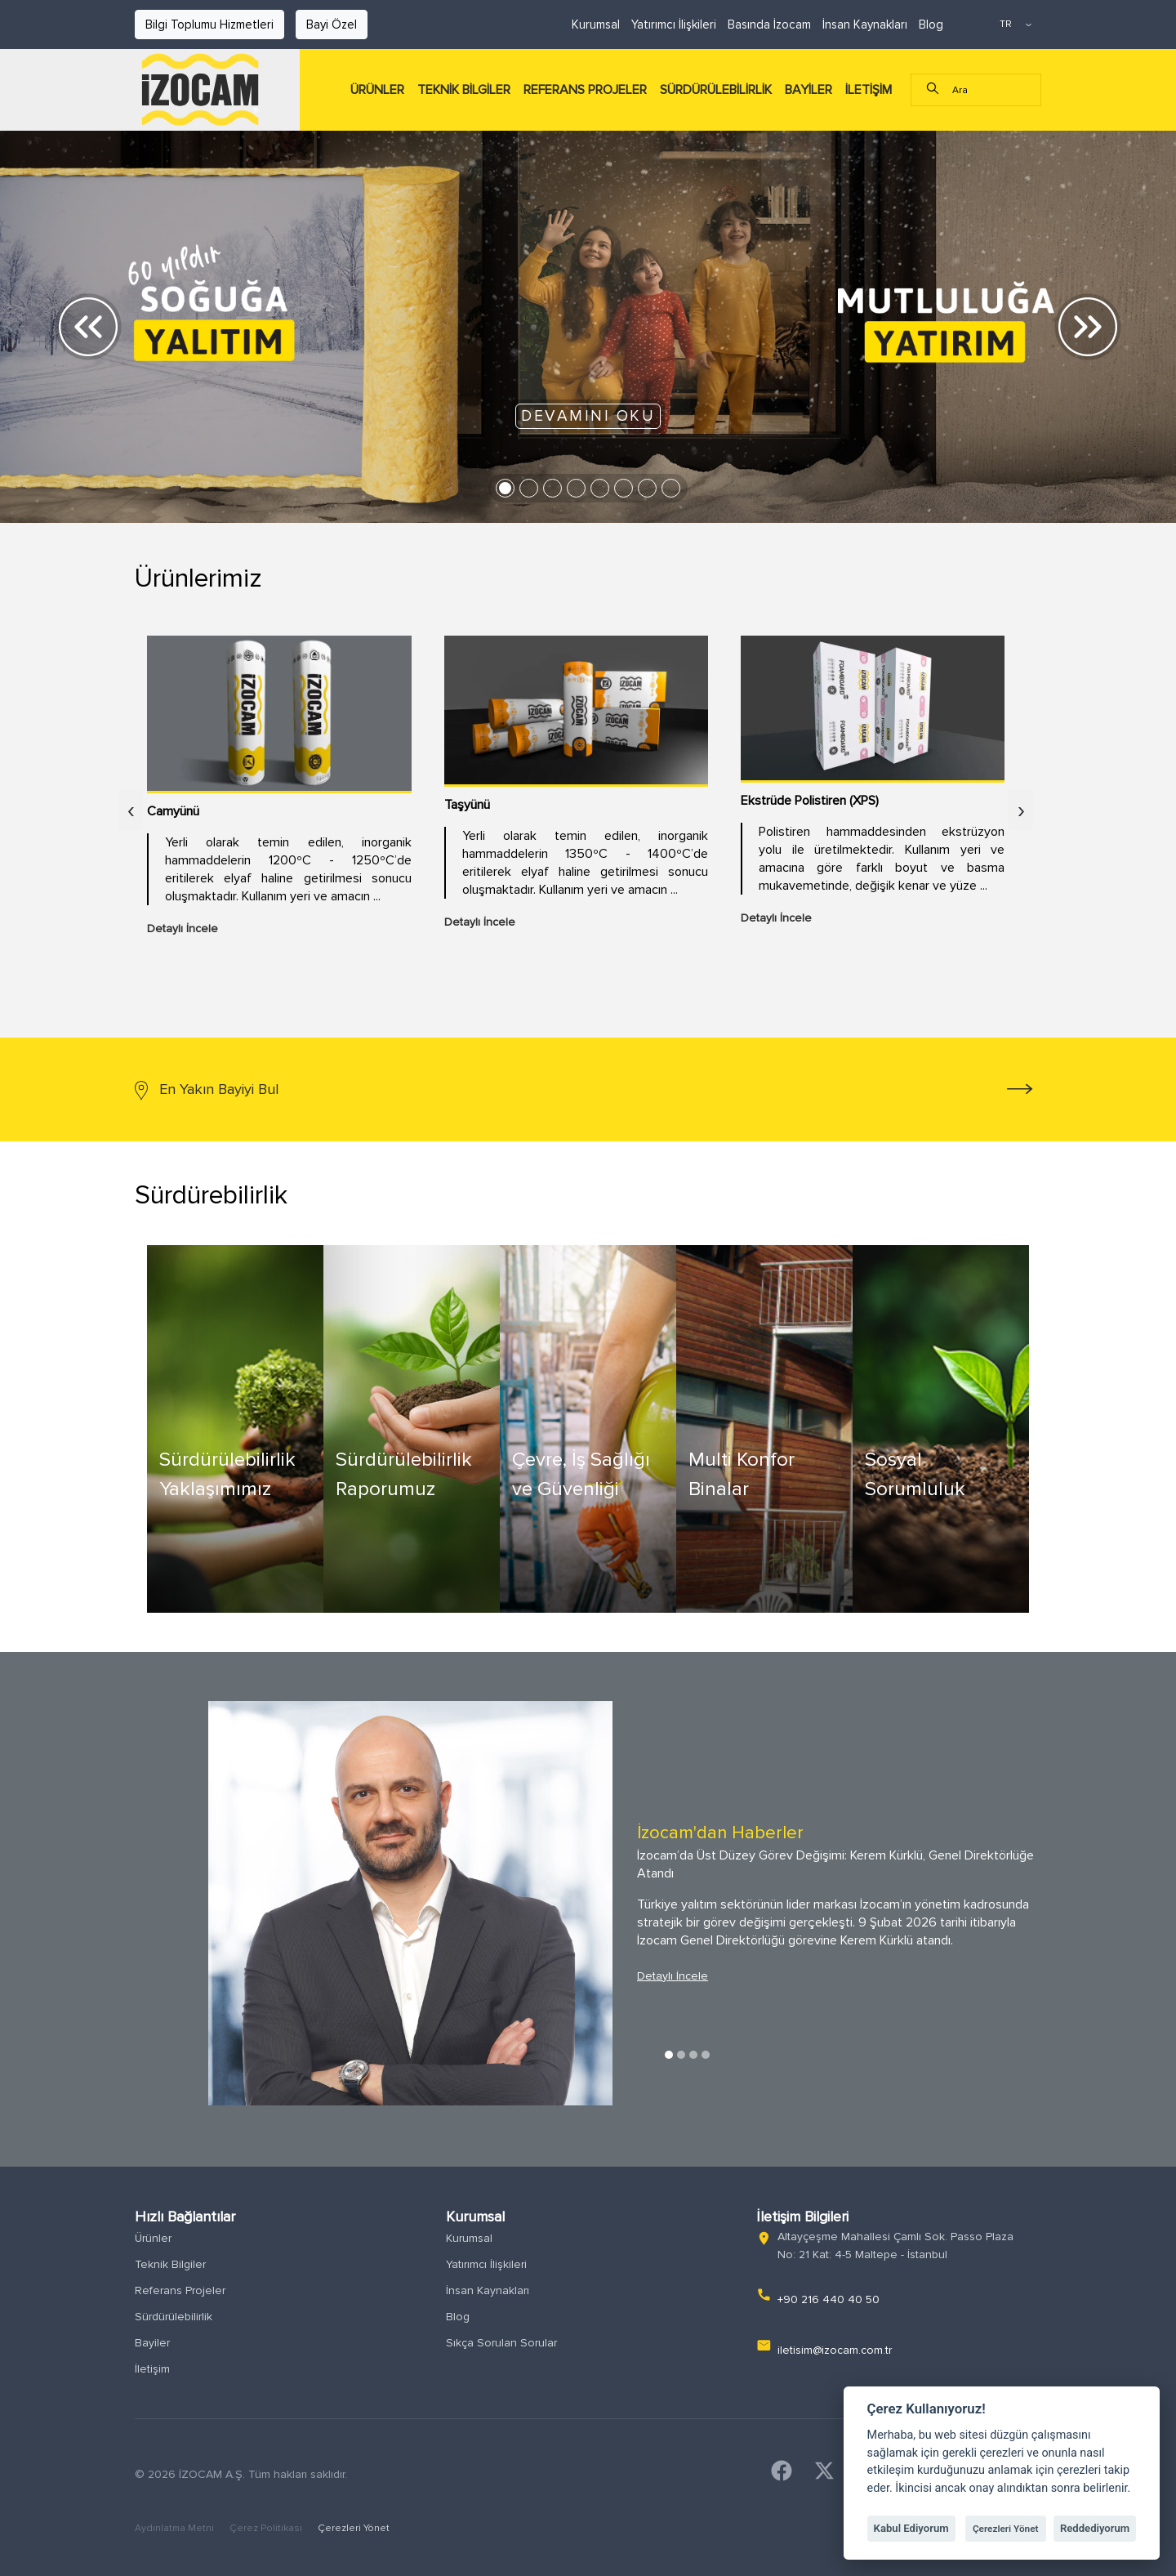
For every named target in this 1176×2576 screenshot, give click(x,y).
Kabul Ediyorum (911, 2528)
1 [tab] (669, 2055)
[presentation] (130, 817)
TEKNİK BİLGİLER (463, 90)
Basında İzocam (769, 24)
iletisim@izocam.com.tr (834, 2350)
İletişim (152, 2369)
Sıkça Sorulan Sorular (501, 2343)
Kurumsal (596, 24)
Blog (931, 24)
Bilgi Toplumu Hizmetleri (209, 24)
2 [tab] (681, 2055)
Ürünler (153, 2238)
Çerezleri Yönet (354, 2528)
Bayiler (152, 2343)
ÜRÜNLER (377, 90)
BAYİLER (808, 90)
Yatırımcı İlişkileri (673, 24)
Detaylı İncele (672, 1976)
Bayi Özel (331, 24)
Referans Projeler (180, 2290)
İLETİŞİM (868, 90)
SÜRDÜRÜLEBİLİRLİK (716, 90)
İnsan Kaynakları (864, 24)
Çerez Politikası (267, 2528)
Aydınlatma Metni (175, 2528)
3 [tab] (693, 2055)
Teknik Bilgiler (170, 2264)
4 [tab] (706, 2055)
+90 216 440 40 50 (828, 2299)
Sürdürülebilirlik (173, 2317)
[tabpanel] (588, 1903)
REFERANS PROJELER (585, 90)
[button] (88, 327)
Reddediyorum (1094, 2528)
